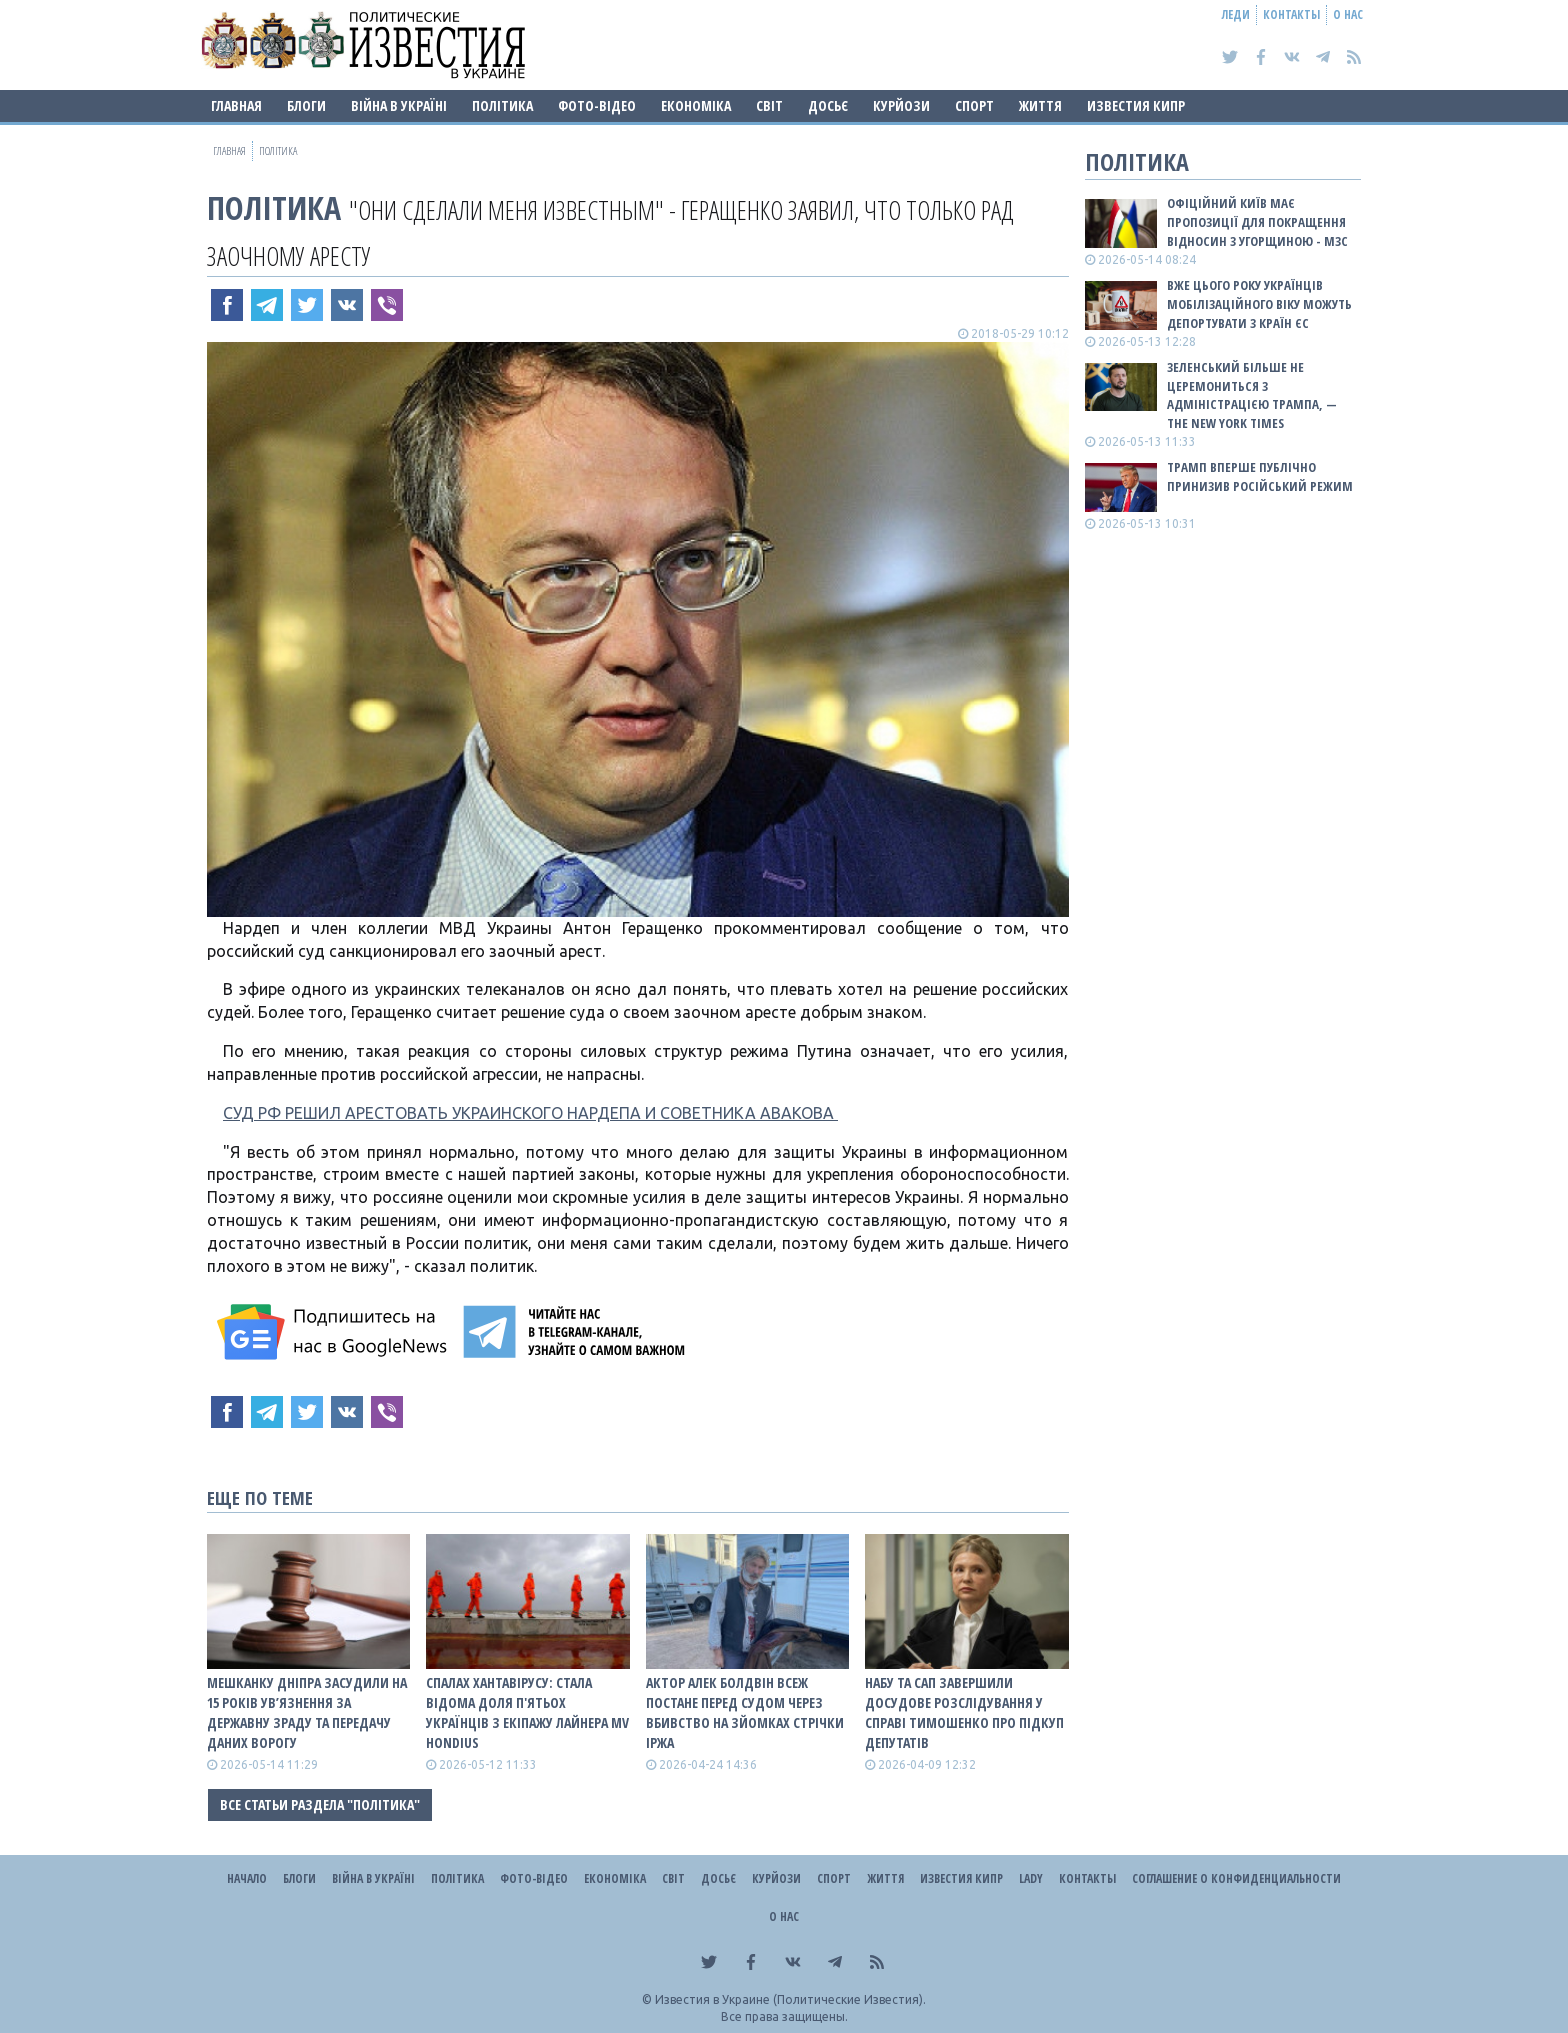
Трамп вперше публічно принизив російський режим (1260, 476)
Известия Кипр (1136, 105)
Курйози (901, 105)
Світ (769, 105)
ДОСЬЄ (828, 105)
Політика (502, 105)
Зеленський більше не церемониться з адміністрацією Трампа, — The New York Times (1252, 395)
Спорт (974, 105)
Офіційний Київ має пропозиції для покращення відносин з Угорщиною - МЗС (1257, 222)
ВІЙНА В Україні (399, 105)
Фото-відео (597, 105)
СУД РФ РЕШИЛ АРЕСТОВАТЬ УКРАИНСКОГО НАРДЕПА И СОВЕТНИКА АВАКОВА (530, 1113)
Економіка (696, 105)
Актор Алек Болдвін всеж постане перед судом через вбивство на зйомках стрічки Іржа (745, 1712)
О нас (1348, 14)
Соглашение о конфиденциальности (1236, 1878)
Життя (1040, 105)
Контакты (1291, 14)
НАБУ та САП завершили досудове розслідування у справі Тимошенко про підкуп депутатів (964, 1712)
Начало (247, 1878)
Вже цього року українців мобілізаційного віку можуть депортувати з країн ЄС (1259, 304)
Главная (236, 105)
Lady (1031, 1878)
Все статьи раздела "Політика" (320, 1804)
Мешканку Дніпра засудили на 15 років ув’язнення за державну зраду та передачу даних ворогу (307, 1712)
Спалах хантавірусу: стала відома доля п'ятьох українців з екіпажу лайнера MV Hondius (527, 1712)
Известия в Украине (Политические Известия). (790, 1999)
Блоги (306, 105)
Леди (1236, 14)
